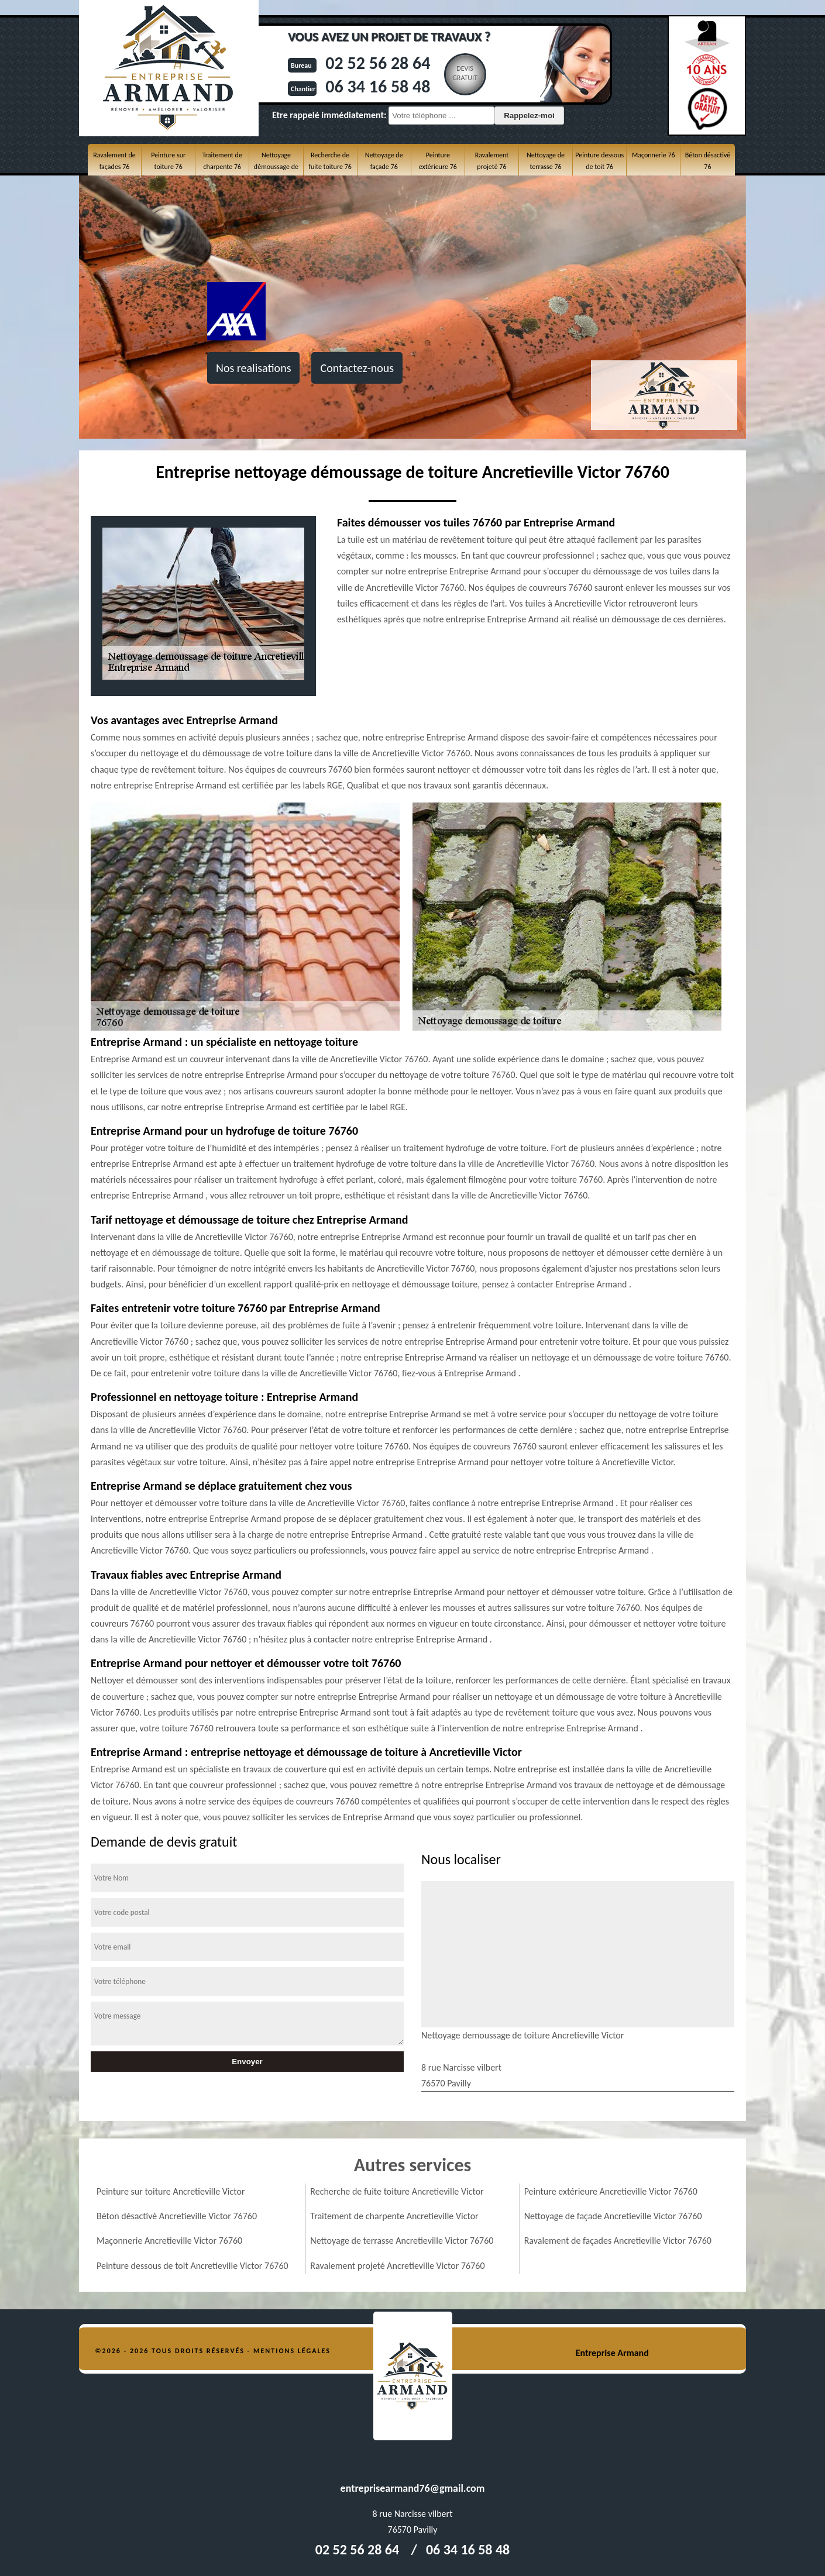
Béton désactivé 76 (707, 161)
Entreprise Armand (612, 2352)
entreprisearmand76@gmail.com (413, 2488)
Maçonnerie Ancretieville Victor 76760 (169, 2240)
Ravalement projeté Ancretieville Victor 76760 (397, 2265)
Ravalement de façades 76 (114, 161)
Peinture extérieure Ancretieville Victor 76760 (610, 2191)
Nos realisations (253, 368)
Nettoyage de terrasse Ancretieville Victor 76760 (401, 2240)
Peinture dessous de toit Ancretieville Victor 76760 (192, 2265)
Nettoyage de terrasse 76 (546, 161)
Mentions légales (292, 2351)
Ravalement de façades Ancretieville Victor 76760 (617, 2240)
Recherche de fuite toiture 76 (329, 161)
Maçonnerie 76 (653, 155)
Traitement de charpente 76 (222, 161)
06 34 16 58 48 (377, 86)
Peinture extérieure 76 (438, 161)
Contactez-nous (357, 368)
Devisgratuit (464, 73)
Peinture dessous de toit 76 (599, 161)
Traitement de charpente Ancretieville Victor (394, 2216)
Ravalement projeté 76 (492, 161)
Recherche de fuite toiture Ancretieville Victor (396, 2191)
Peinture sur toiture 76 (168, 161)
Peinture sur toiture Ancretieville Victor (171, 2191)
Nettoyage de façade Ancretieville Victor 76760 (613, 2216)
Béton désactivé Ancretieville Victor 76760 (177, 2216)
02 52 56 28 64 (377, 63)
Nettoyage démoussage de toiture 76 (276, 167)
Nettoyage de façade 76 (384, 161)
